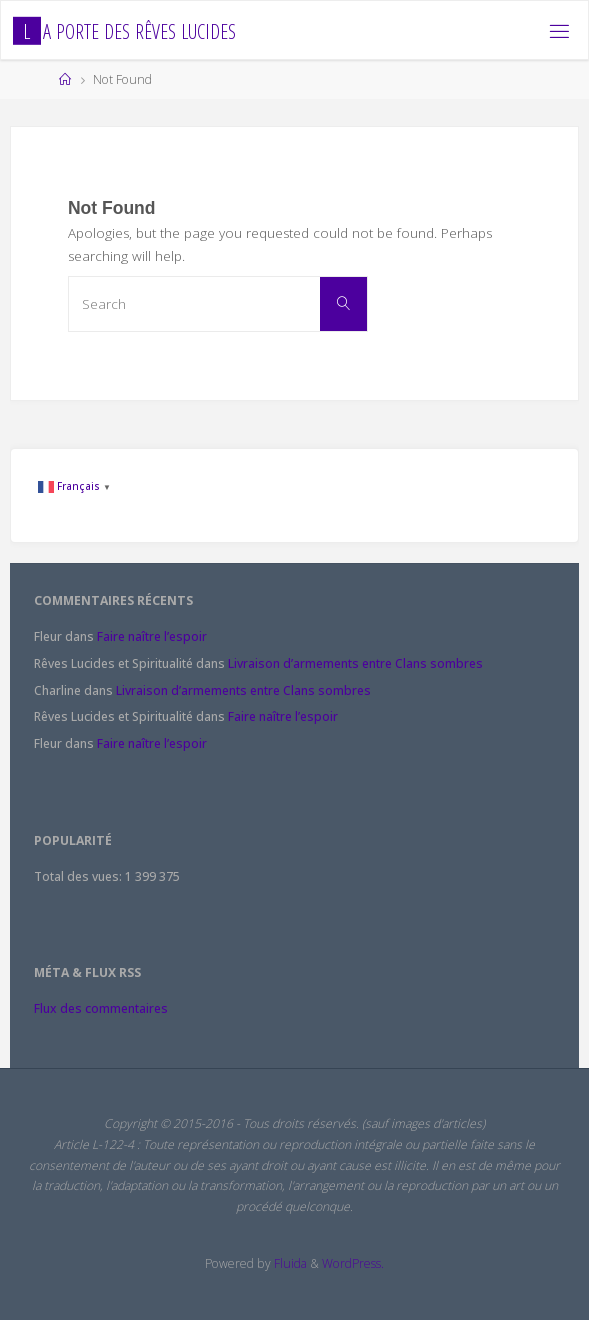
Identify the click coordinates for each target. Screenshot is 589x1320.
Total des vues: (79, 876)
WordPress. (353, 1263)
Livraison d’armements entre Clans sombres (355, 663)
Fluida (289, 1263)
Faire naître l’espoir (152, 636)
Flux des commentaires (101, 1008)
